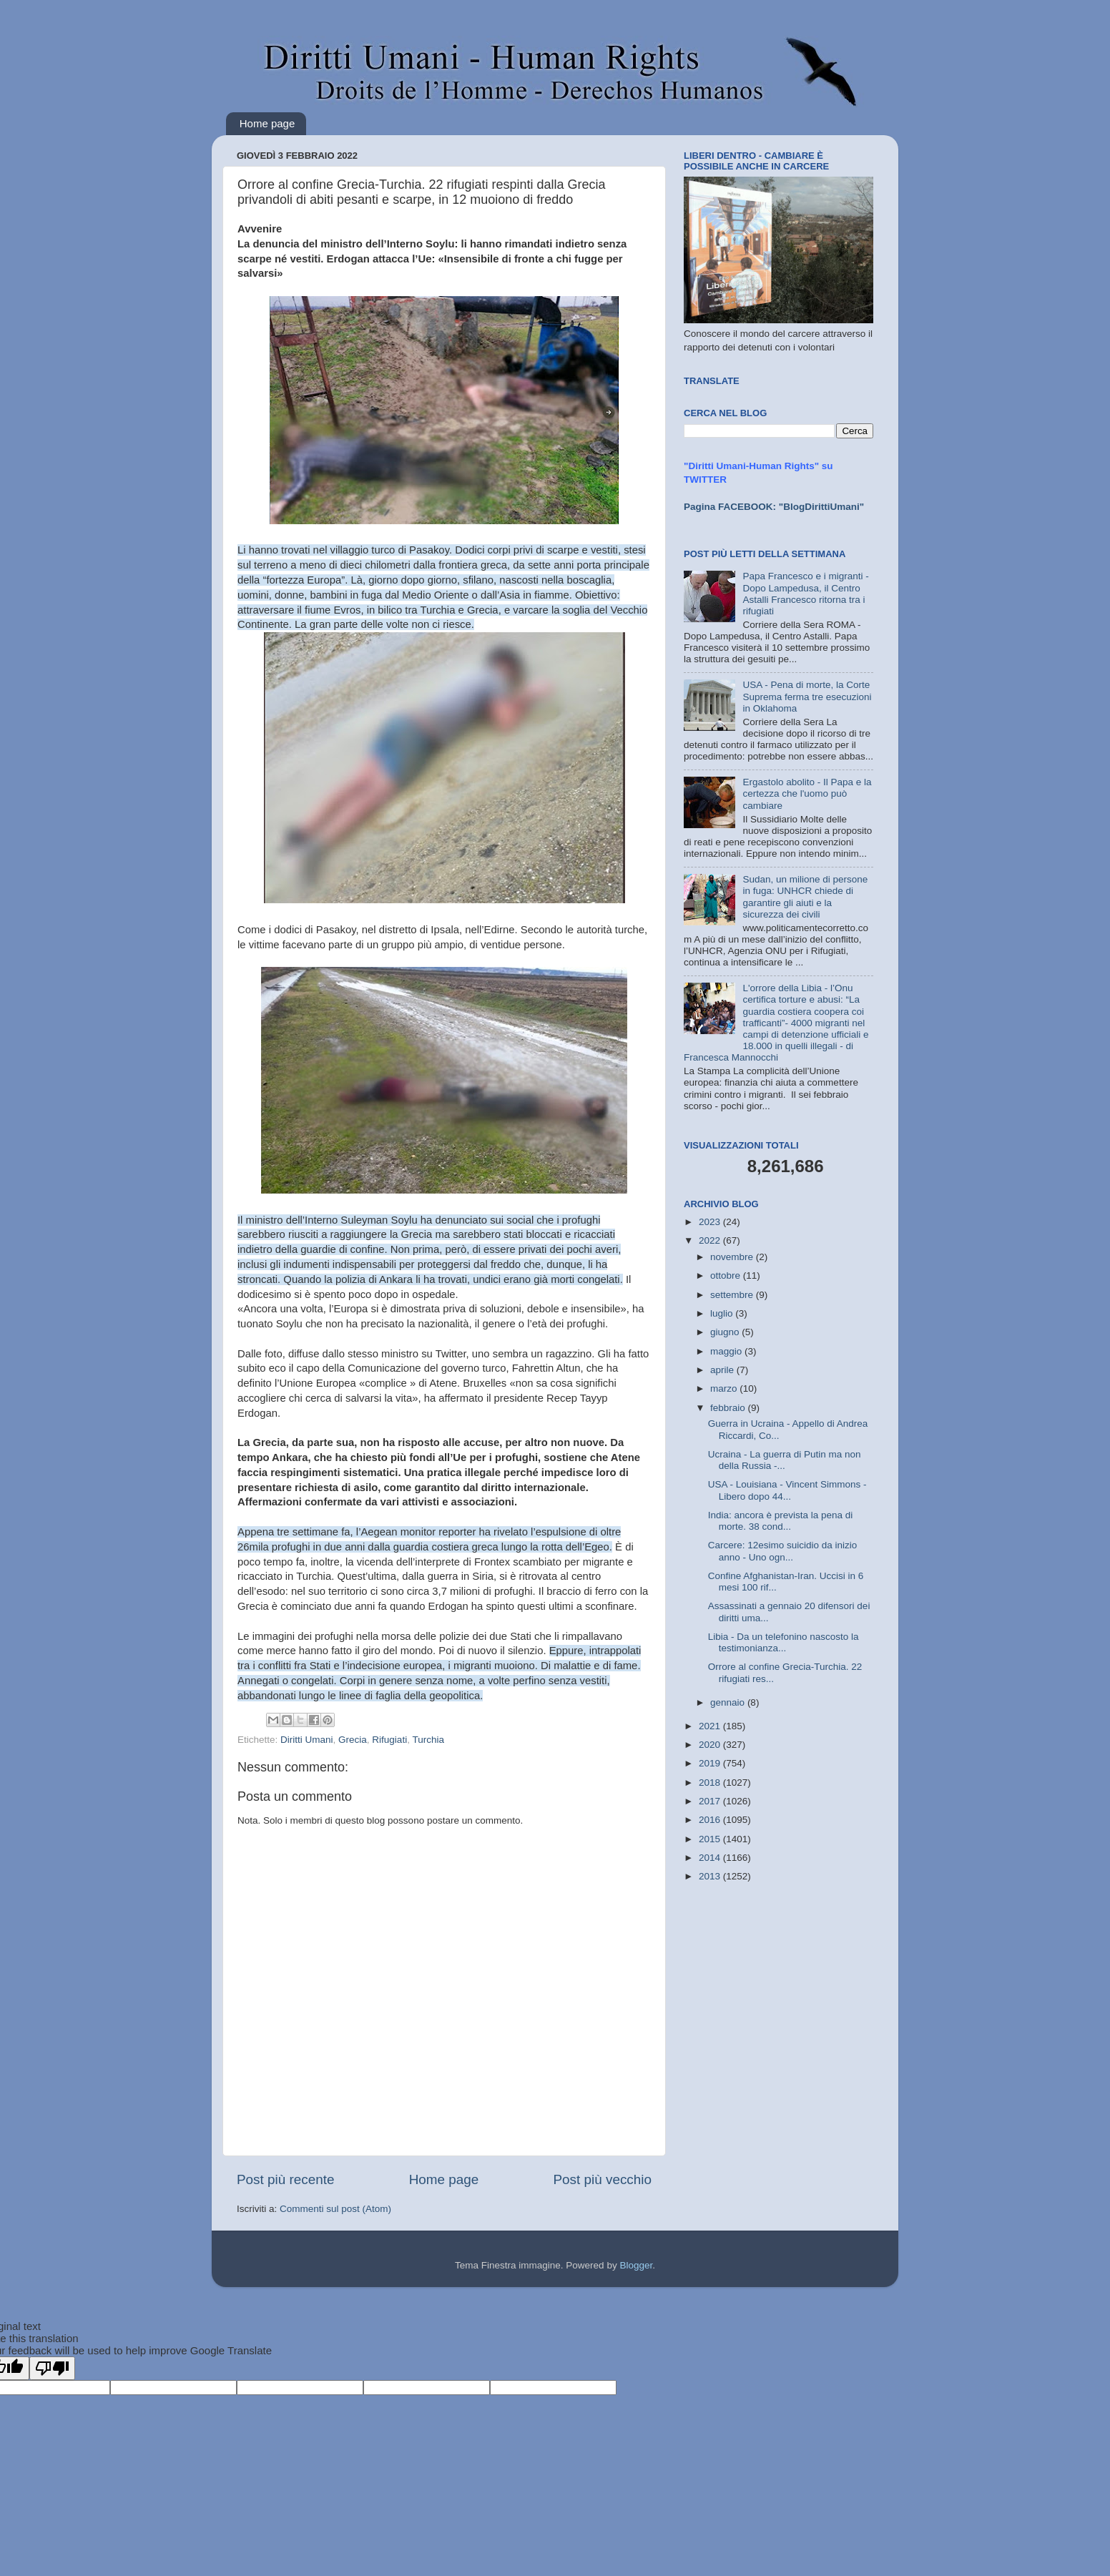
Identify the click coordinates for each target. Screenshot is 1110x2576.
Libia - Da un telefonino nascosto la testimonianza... (783, 1642)
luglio (722, 1313)
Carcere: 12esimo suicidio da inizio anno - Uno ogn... (783, 1551)
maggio (727, 1351)
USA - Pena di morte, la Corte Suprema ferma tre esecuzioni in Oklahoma (806, 696)
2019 (711, 1763)
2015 (711, 1839)
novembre (733, 1257)
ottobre (726, 1275)
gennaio (728, 1702)
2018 (711, 1782)
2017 (711, 1801)
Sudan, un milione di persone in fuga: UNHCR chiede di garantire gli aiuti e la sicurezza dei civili (805, 897)
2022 (711, 1240)
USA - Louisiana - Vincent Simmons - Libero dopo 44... (787, 1490)
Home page (267, 123)
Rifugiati (389, 1739)
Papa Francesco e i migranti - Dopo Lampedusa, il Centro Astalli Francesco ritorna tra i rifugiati (805, 593)
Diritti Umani (306, 1739)
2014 (711, 1857)
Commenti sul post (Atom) (335, 2208)
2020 (711, 1744)
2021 (711, 1726)
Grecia (352, 1739)
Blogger (635, 2265)
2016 (711, 1819)
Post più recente (286, 2179)
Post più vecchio (602, 2179)
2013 (711, 1876)
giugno (726, 1332)
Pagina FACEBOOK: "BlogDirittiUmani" (774, 506)
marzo (725, 1388)
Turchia (428, 1739)
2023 (711, 1221)
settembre (733, 1294)
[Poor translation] (52, 2368)
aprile (723, 1370)
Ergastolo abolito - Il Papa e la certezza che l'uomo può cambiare (806, 793)
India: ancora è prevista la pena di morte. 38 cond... (780, 1521)
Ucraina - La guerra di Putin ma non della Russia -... (784, 1460)
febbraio (729, 1407)
